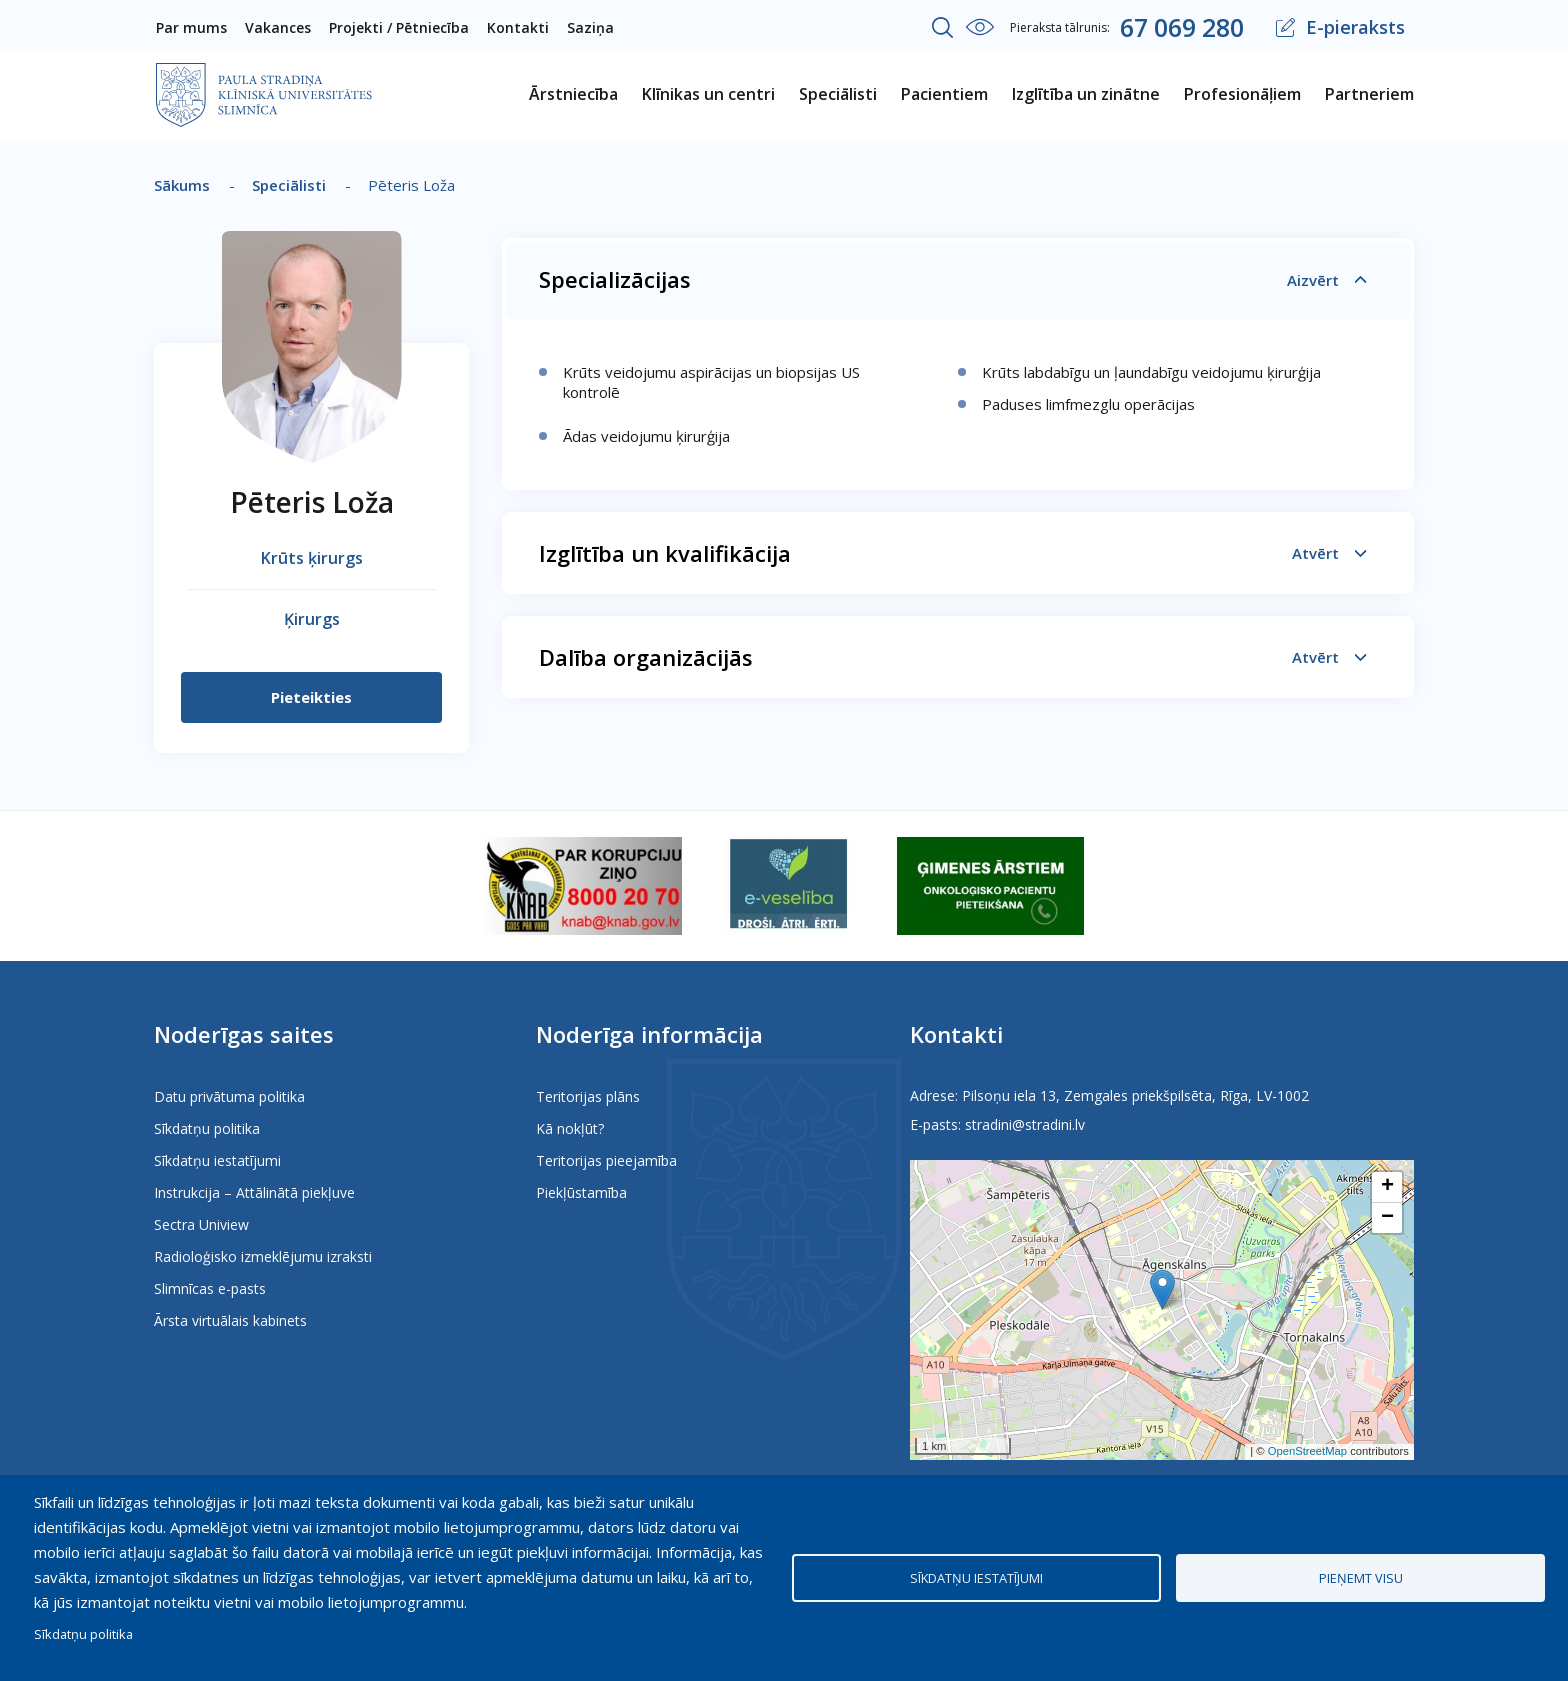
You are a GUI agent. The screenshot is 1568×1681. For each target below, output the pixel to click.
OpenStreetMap (1307, 1451)
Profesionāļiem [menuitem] (1242, 94)
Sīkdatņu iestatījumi (217, 1160)
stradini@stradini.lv (1025, 1124)
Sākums (182, 185)
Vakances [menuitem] (278, 27)
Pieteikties (311, 697)
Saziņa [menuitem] (590, 27)
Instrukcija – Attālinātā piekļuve (254, 1192)
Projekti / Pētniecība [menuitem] (399, 27)
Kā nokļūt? (570, 1128)
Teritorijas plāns (588, 1096)
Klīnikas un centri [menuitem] (708, 94)
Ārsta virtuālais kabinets (230, 1320)
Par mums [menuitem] (191, 27)
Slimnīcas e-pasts (210, 1288)
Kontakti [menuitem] (518, 27)
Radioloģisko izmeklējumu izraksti (263, 1256)
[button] (1162, 1289)
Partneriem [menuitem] (1369, 94)
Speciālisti (289, 185)
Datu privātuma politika (229, 1096)
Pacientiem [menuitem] (944, 94)
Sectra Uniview (201, 1224)
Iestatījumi (980, 27)
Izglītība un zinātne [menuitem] (1086, 94)
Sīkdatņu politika (207, 1128)
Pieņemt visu (1361, 1578)
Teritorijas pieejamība (606, 1160)
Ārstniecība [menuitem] (573, 94)
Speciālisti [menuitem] (838, 94)
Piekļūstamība (581, 1192)
